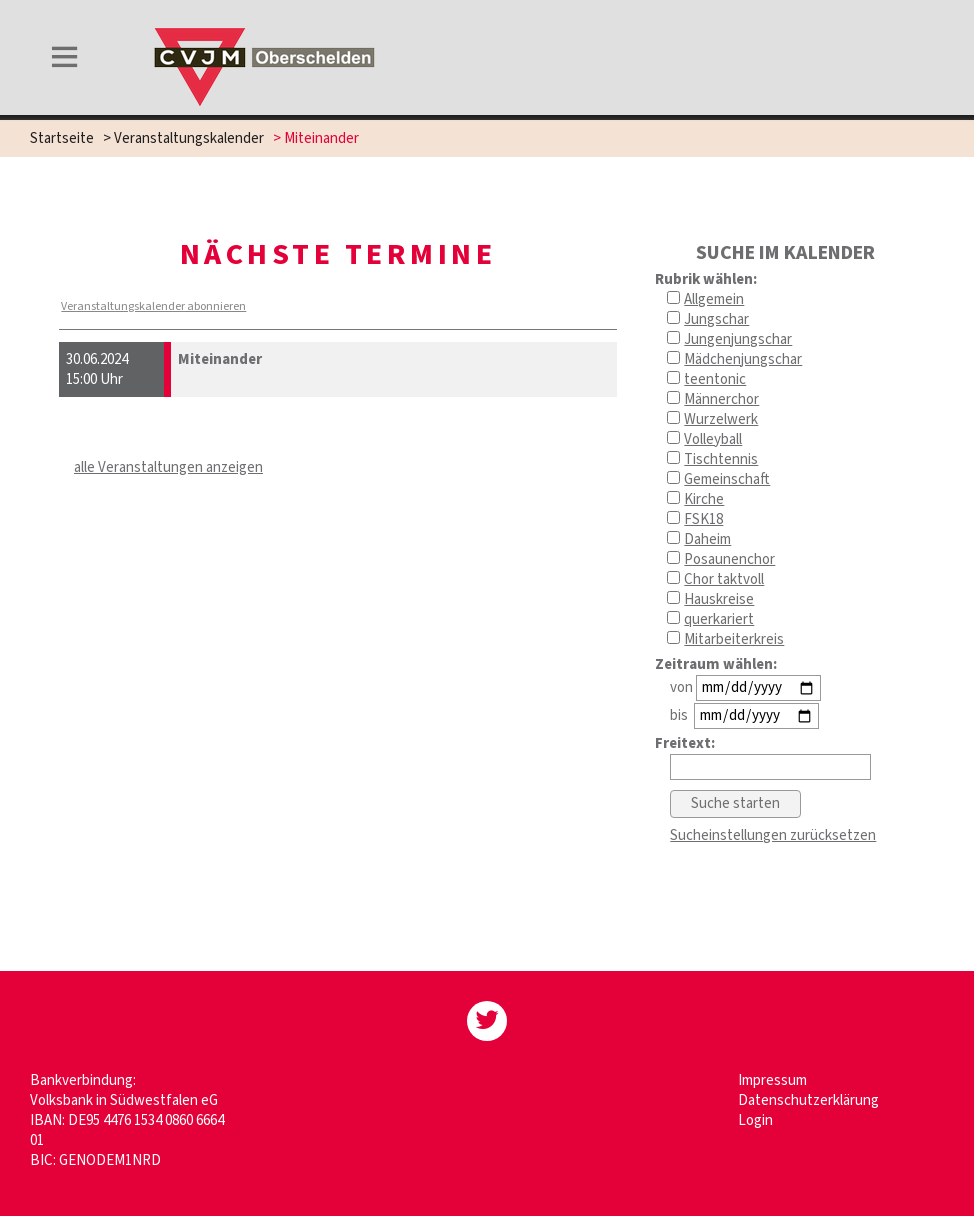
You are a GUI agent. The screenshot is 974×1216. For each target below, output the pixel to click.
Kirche (704, 499)
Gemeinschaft (727, 479)
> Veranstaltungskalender (183, 138)
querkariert (719, 619)
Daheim (707, 539)
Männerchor (721, 399)
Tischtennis (721, 459)
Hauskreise (719, 599)
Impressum (772, 1080)
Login (755, 1120)
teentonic (715, 379)
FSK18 (703, 519)
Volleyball (713, 439)
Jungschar (716, 319)
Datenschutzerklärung (808, 1100)
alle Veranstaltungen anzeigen (168, 467)
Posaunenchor (729, 559)
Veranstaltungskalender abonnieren (153, 306)
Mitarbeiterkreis (734, 639)
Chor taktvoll (724, 579)
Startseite (62, 138)
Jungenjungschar (738, 339)
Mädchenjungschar (743, 359)
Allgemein (714, 299)
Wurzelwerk (721, 419)
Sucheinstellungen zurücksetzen (773, 835)
